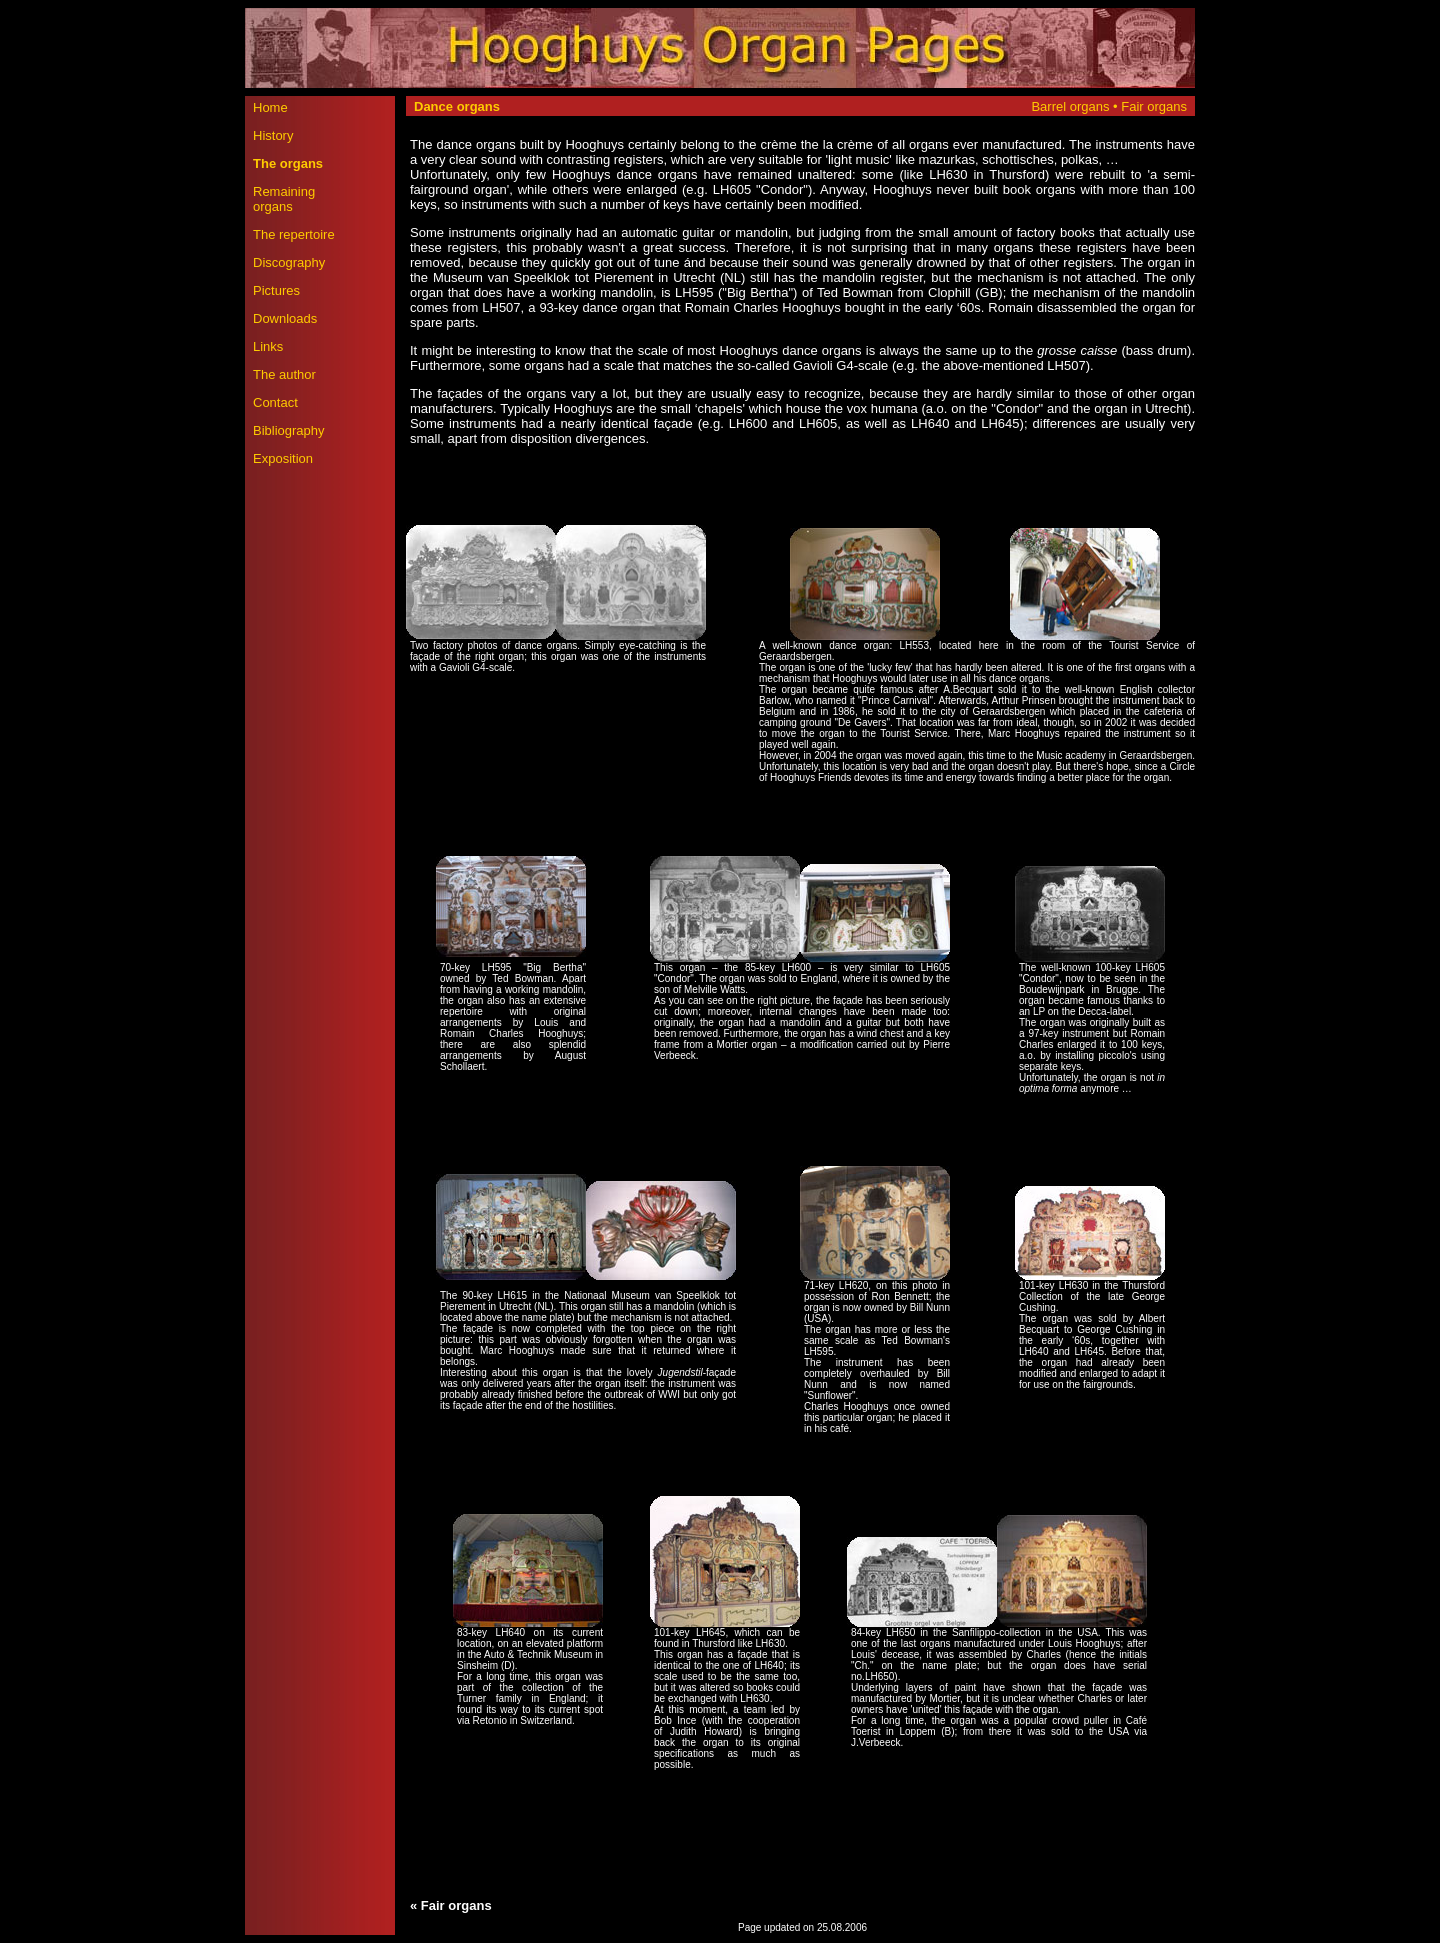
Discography (289, 262)
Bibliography (289, 430)
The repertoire (294, 234)
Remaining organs (284, 199)
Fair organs (1154, 106)
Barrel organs (1072, 106)
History (273, 135)
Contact (275, 402)
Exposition (283, 458)
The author (284, 374)
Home (270, 107)
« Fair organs (451, 1905)
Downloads (285, 318)
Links (268, 346)
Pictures (276, 290)
